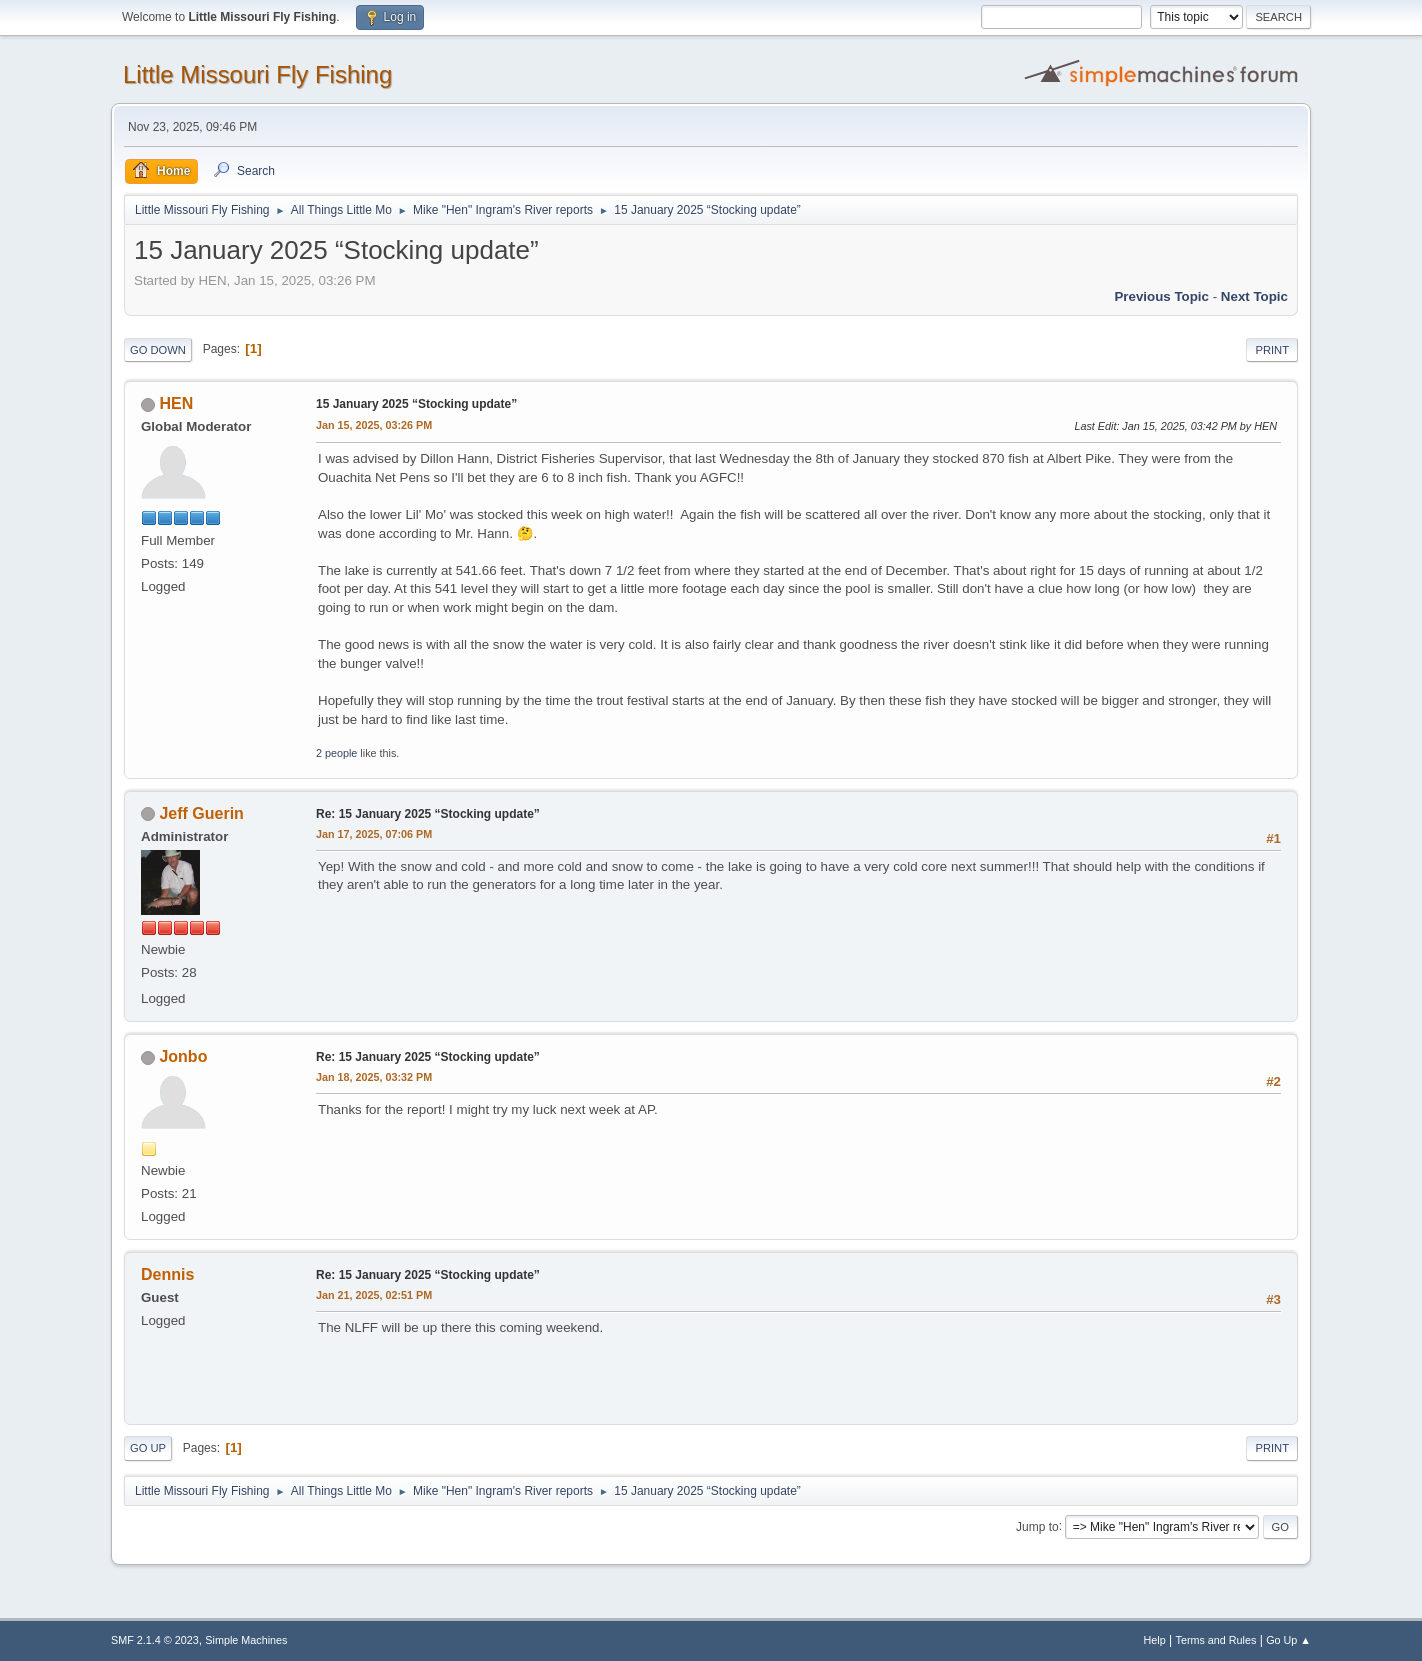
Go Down (158, 350)
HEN (176, 403)
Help (1155, 1640)
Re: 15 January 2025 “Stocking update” (428, 814)
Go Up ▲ (1288, 1640)
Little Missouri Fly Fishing (257, 74)
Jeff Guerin (201, 813)
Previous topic (1161, 296)
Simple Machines (246, 1640)
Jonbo (183, 1056)
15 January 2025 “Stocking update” (416, 404)
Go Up (148, 1448)
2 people (336, 753)
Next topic (1254, 296)
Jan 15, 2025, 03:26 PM (374, 425)
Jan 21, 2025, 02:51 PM (374, 1295)
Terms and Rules (1216, 1640)
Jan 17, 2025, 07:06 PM (374, 834)
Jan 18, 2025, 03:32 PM (374, 1077)
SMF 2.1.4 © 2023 (155, 1640)
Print (1272, 350)
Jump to (1037, 1526)
